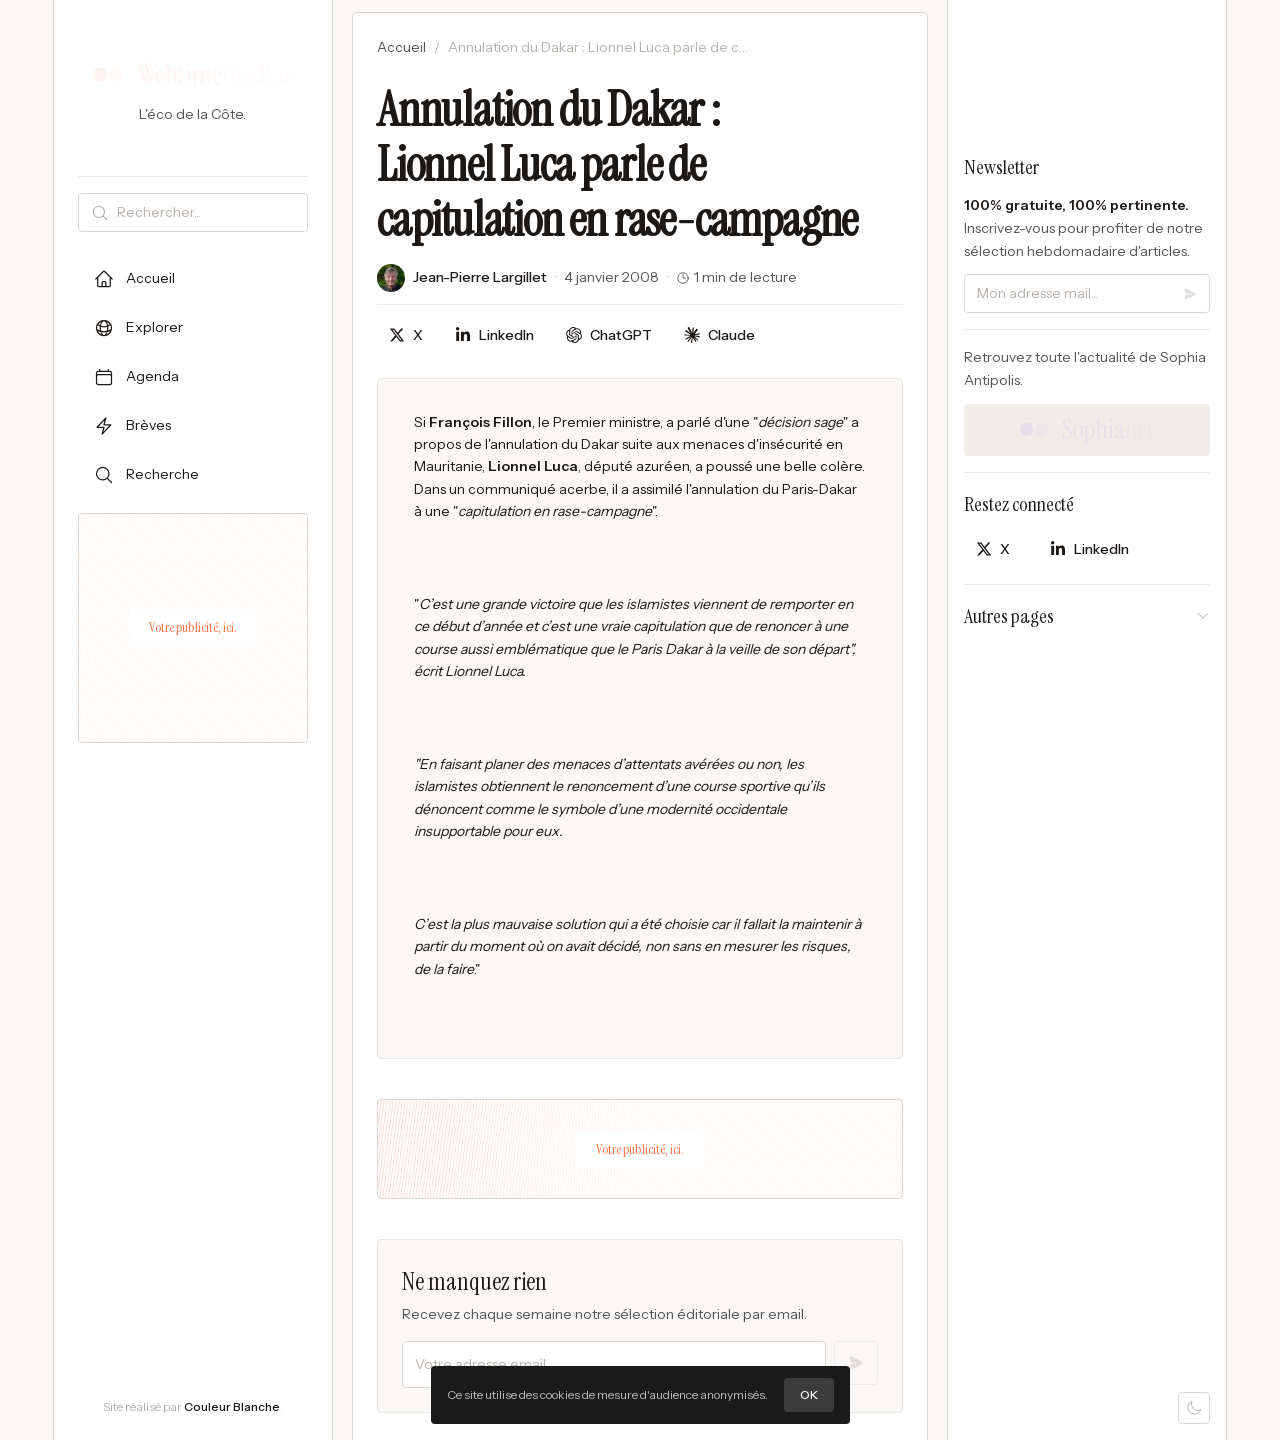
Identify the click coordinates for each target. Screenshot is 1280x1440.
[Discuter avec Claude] (719, 335)
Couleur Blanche (232, 1406)
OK (809, 1394)
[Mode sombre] (1194, 1408)
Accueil (401, 47)
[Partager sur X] (406, 335)
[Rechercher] (208, 212)
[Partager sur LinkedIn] (494, 335)
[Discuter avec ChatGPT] (609, 335)
